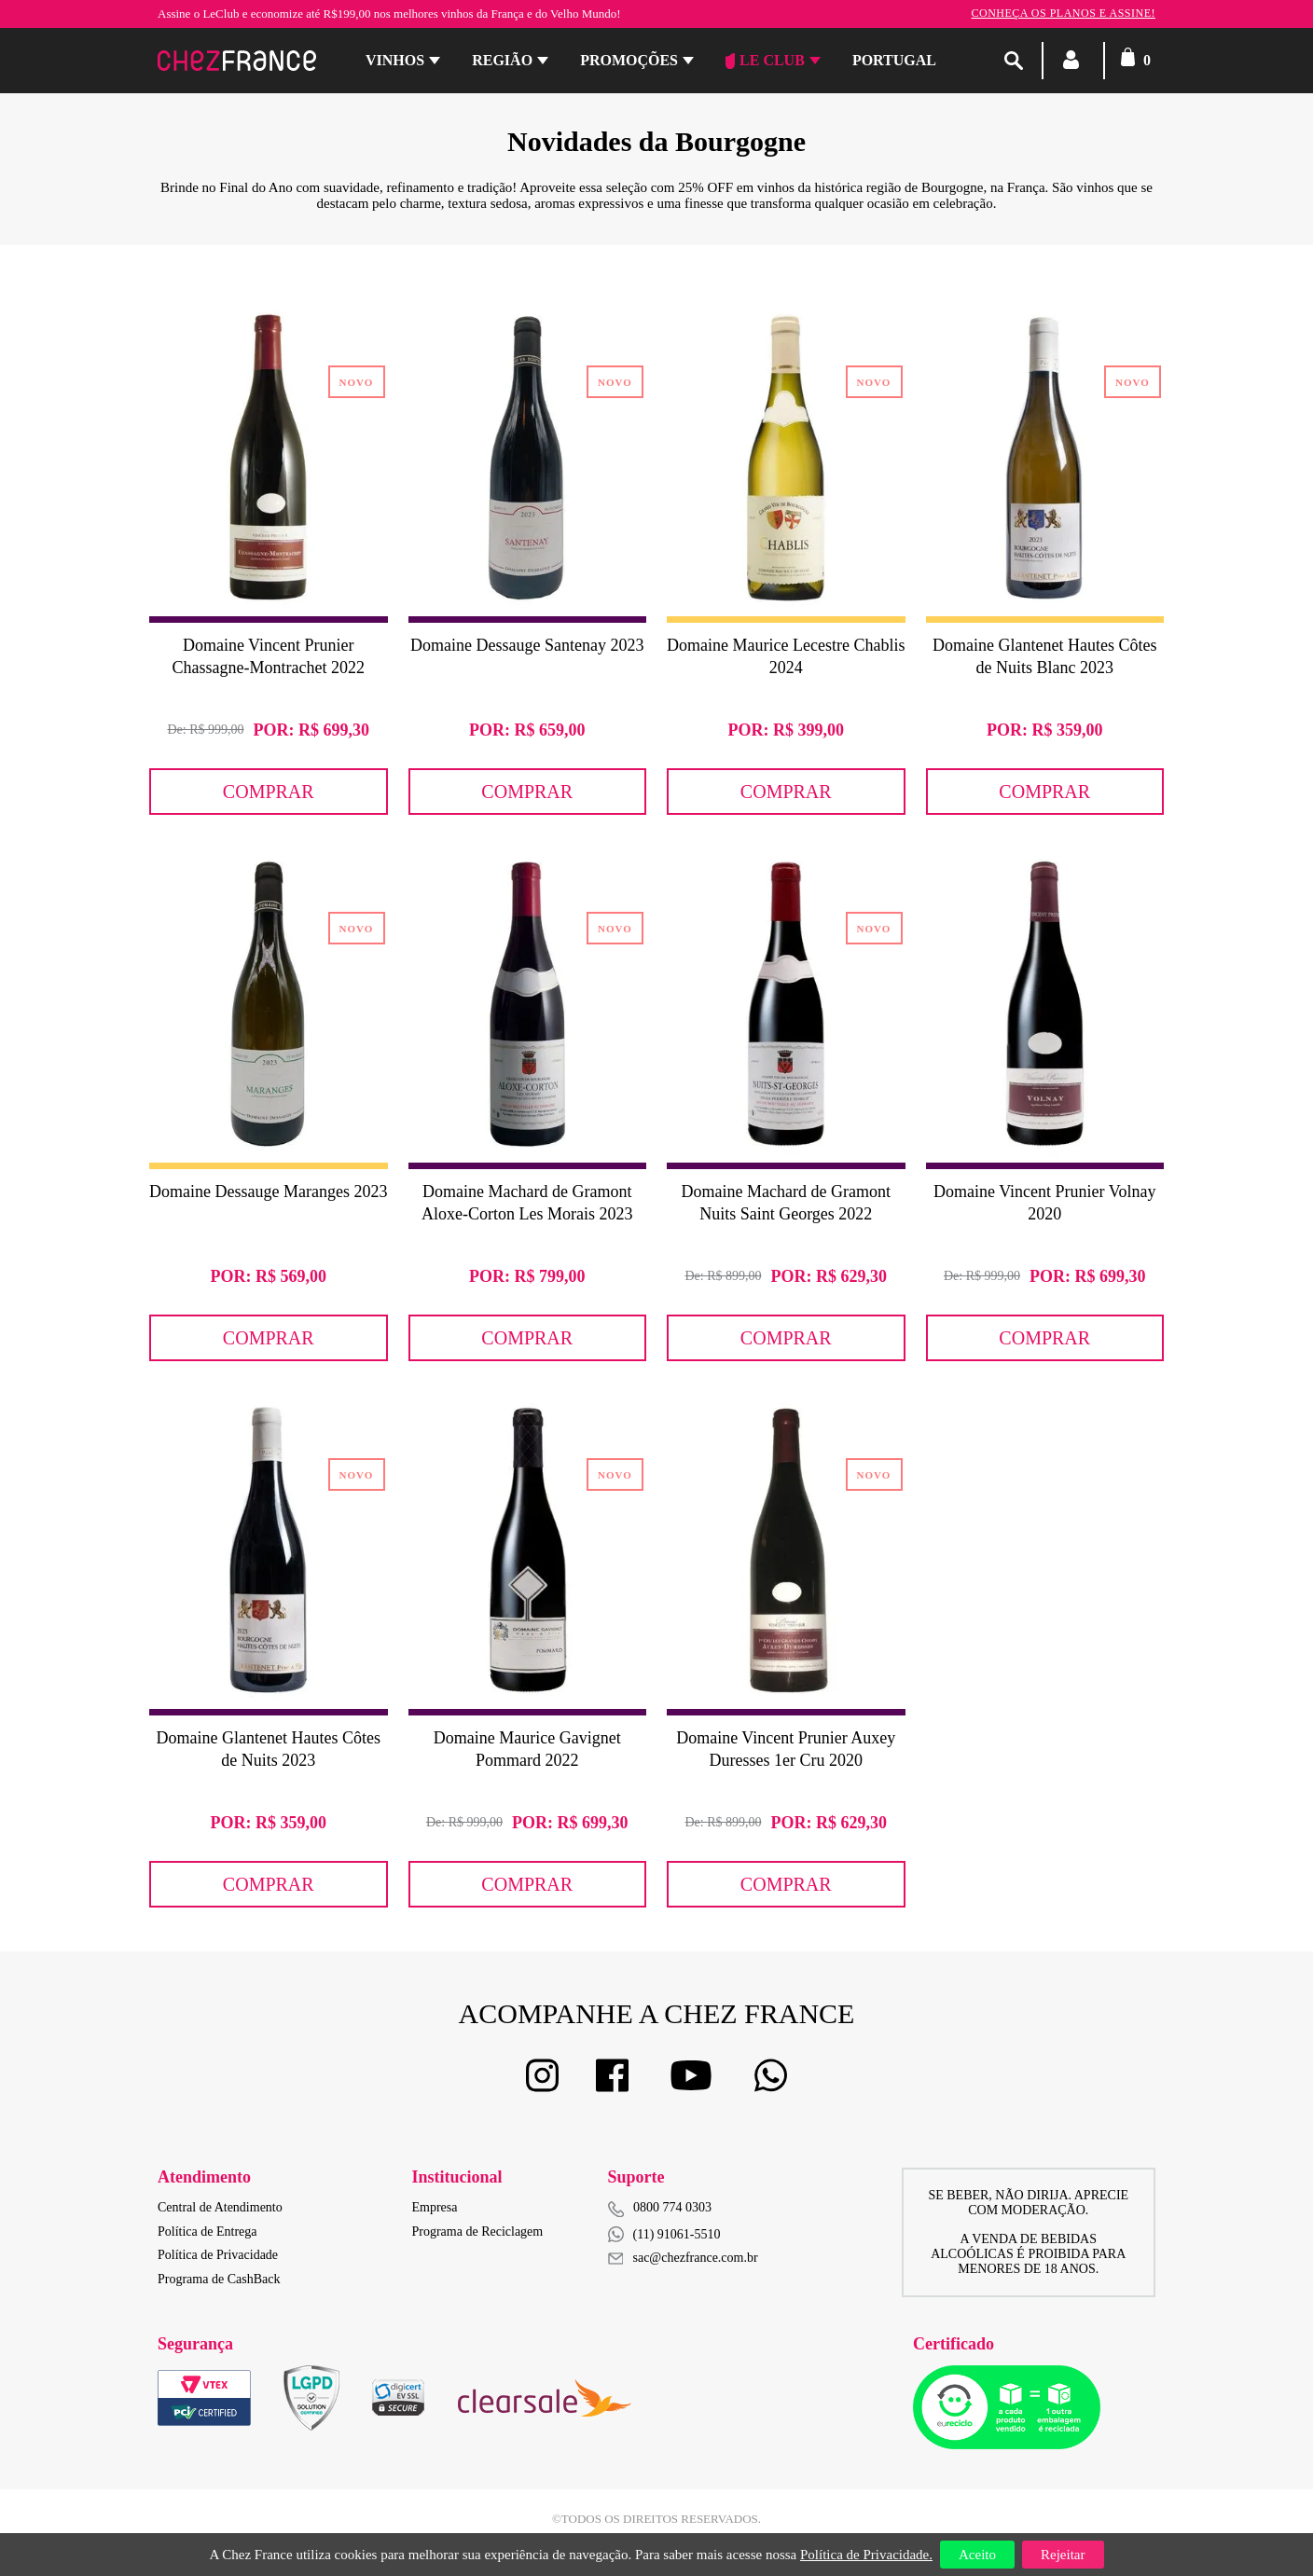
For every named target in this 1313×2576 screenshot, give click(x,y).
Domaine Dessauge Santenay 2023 (526, 645)
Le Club (765, 60)
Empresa (435, 2207)
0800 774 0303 (672, 2207)
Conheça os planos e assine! (1063, 13)
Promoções (629, 60)
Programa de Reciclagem (478, 2232)
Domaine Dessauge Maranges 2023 (268, 1191)
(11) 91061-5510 (664, 2234)
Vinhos (395, 60)
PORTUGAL (894, 60)
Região (502, 60)
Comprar (268, 791)
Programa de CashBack (219, 2279)
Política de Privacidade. (866, 2554)
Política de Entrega (207, 2232)
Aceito (977, 2554)
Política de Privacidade (218, 2255)
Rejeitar (1063, 2554)
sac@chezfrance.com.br (683, 2258)
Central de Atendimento (220, 2207)
